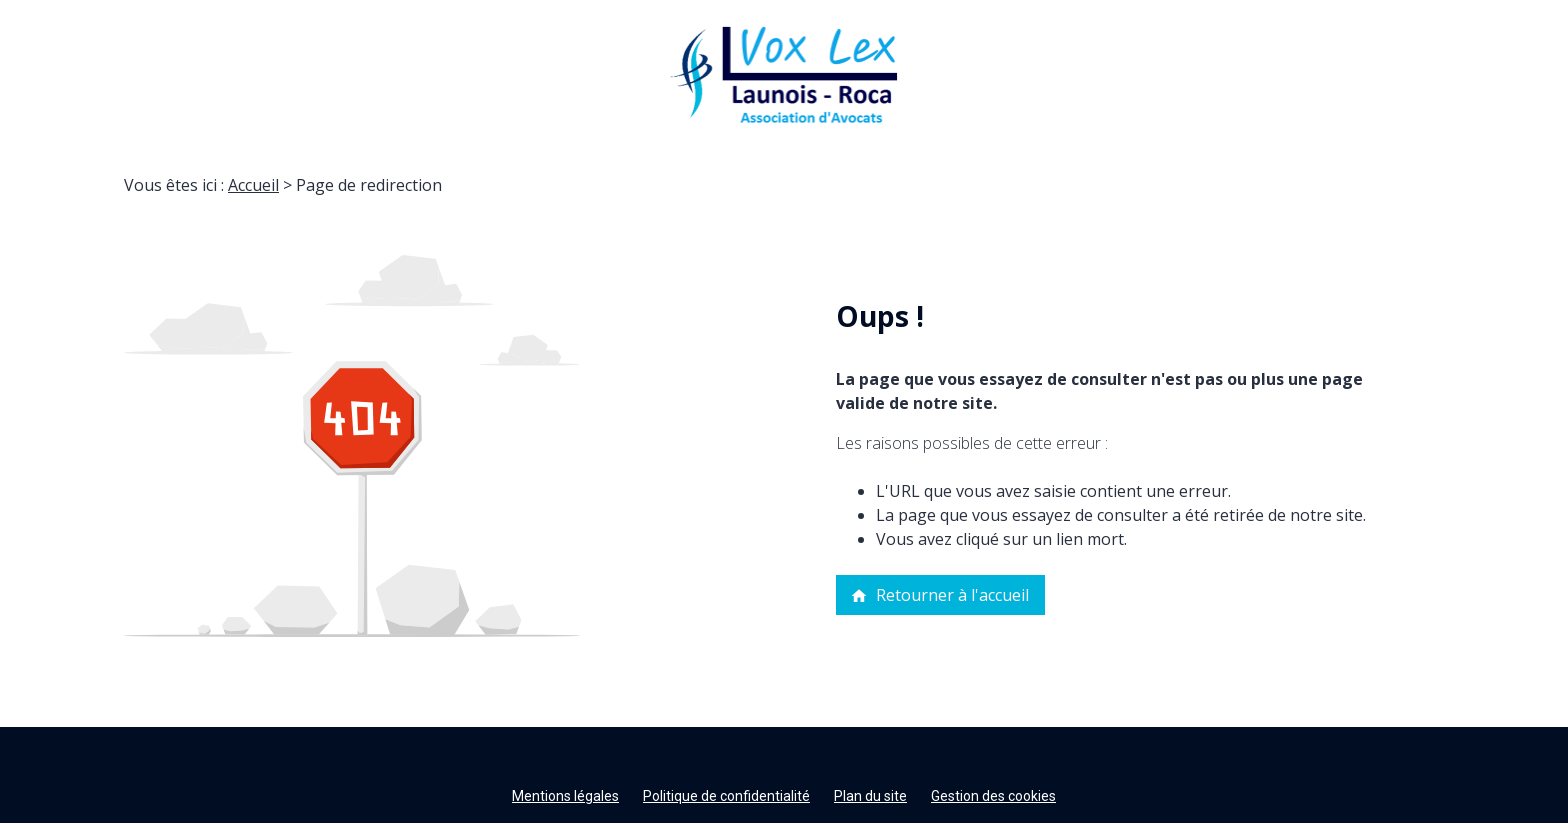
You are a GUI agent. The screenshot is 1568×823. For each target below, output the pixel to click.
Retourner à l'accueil (939, 595)
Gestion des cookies (993, 796)
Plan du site (870, 796)
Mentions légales (565, 796)
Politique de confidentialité (726, 796)
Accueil (253, 185)
